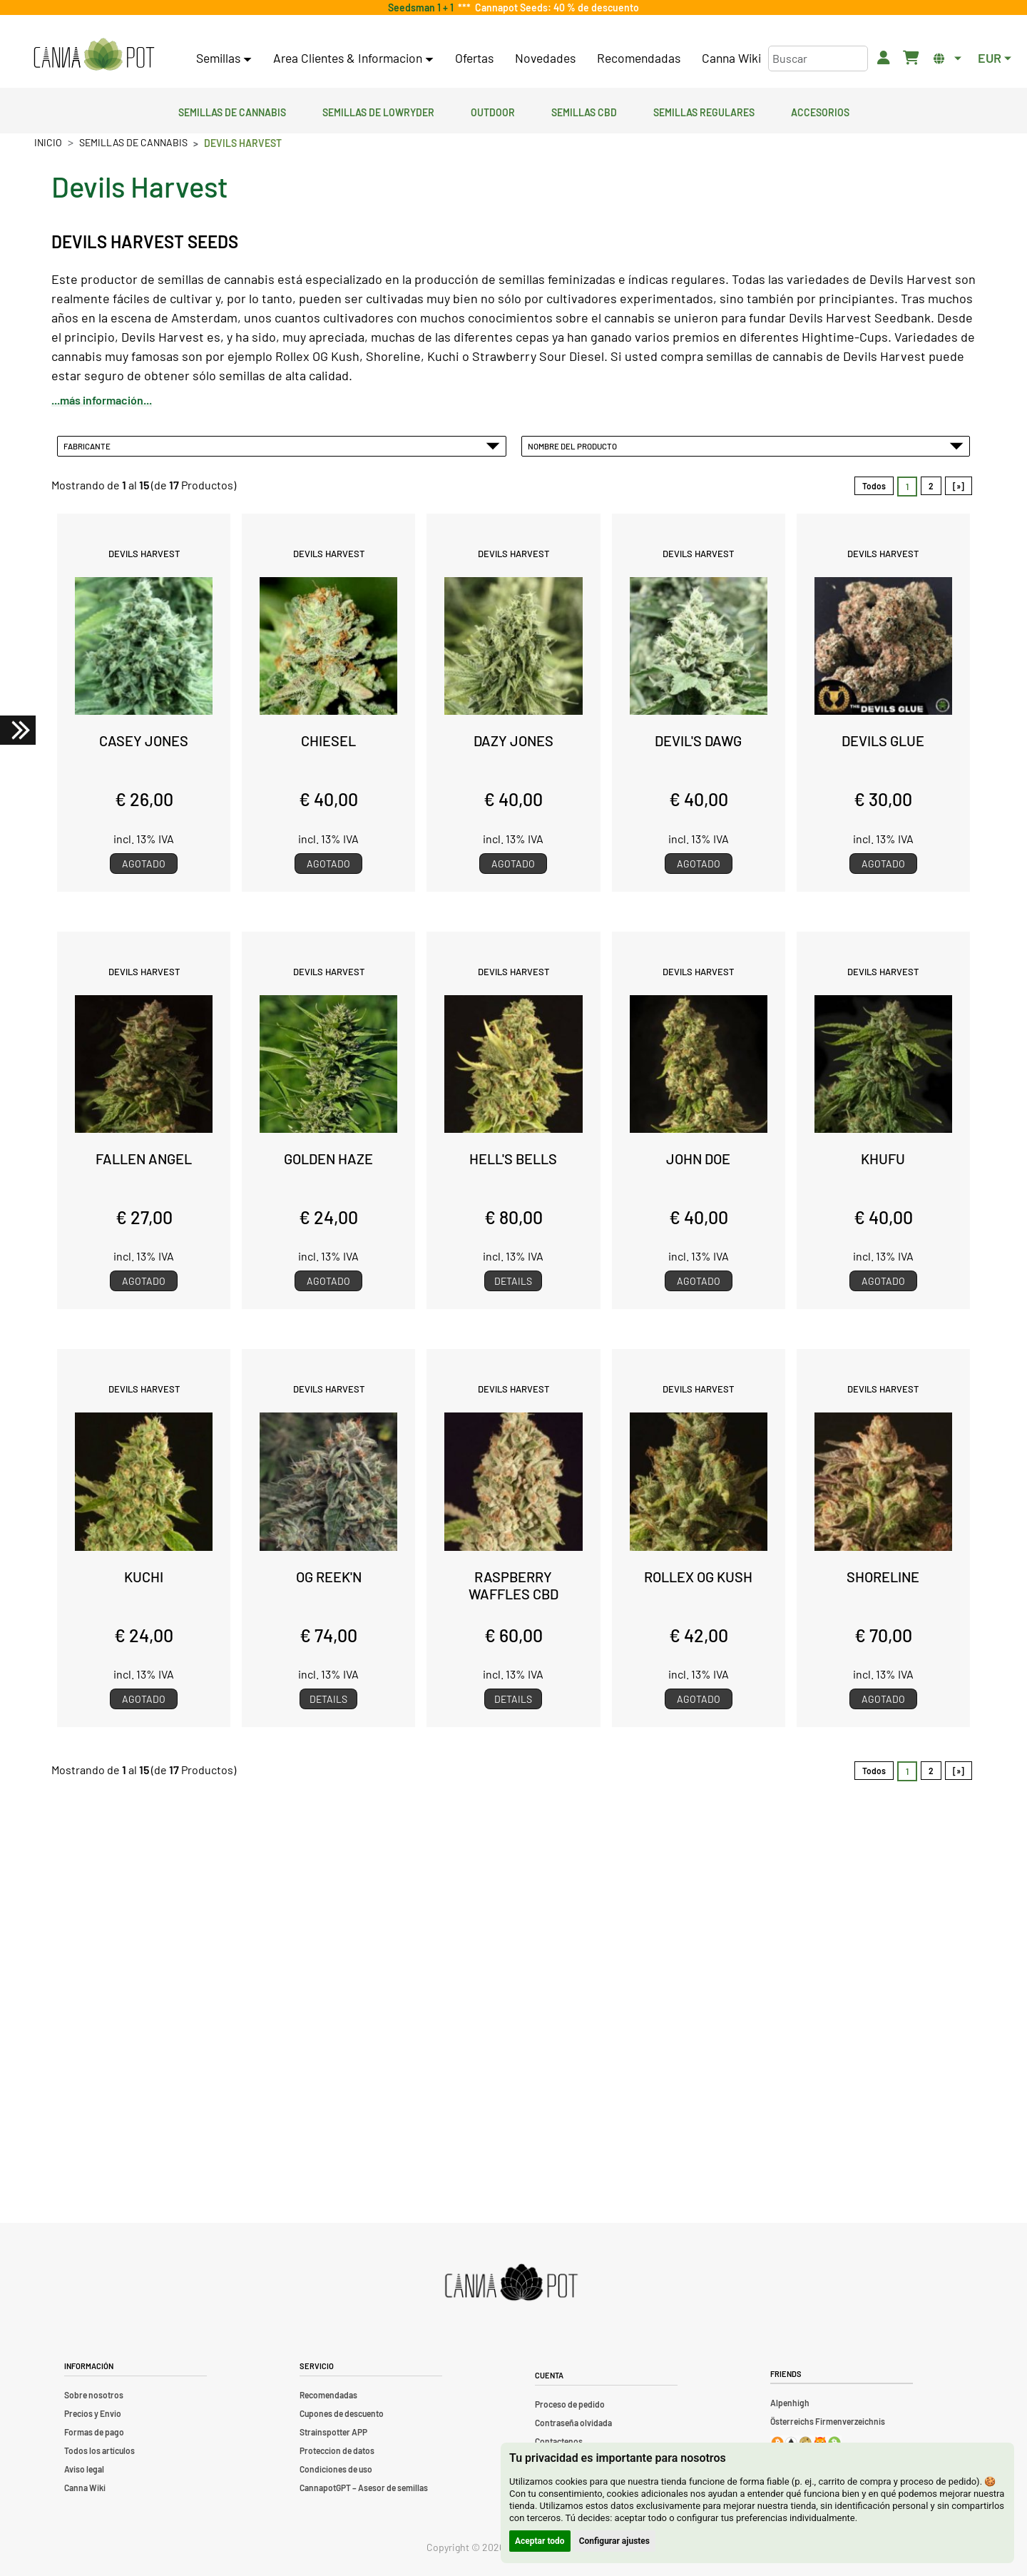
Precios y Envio (92, 2413)
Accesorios (820, 110)
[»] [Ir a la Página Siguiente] (958, 486)
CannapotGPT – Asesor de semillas (364, 2487)
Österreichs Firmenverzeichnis (827, 2421)
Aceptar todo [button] (540, 2541)
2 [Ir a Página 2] (931, 486)
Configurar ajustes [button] (614, 2541)
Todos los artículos (99, 2450)
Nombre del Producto (746, 446)
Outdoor (493, 110)
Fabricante (281, 446)
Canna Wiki (731, 58)
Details (513, 1281)
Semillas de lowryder (378, 110)
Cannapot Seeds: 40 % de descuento (555, 7)
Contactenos (559, 2441)
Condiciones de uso (336, 2469)
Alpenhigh (789, 2402)
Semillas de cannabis (232, 110)
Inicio (48, 142)
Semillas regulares (704, 110)
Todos (874, 486)
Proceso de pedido (570, 2404)
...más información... (101, 400)
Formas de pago (94, 2432)
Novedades (545, 58)
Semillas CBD (584, 110)
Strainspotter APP (333, 2432)
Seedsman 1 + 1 (423, 7)
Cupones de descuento (342, 2413)
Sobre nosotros (93, 2395)
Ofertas (474, 58)
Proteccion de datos (337, 2450)
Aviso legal (84, 2469)
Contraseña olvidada (573, 2422)
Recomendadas (638, 58)
